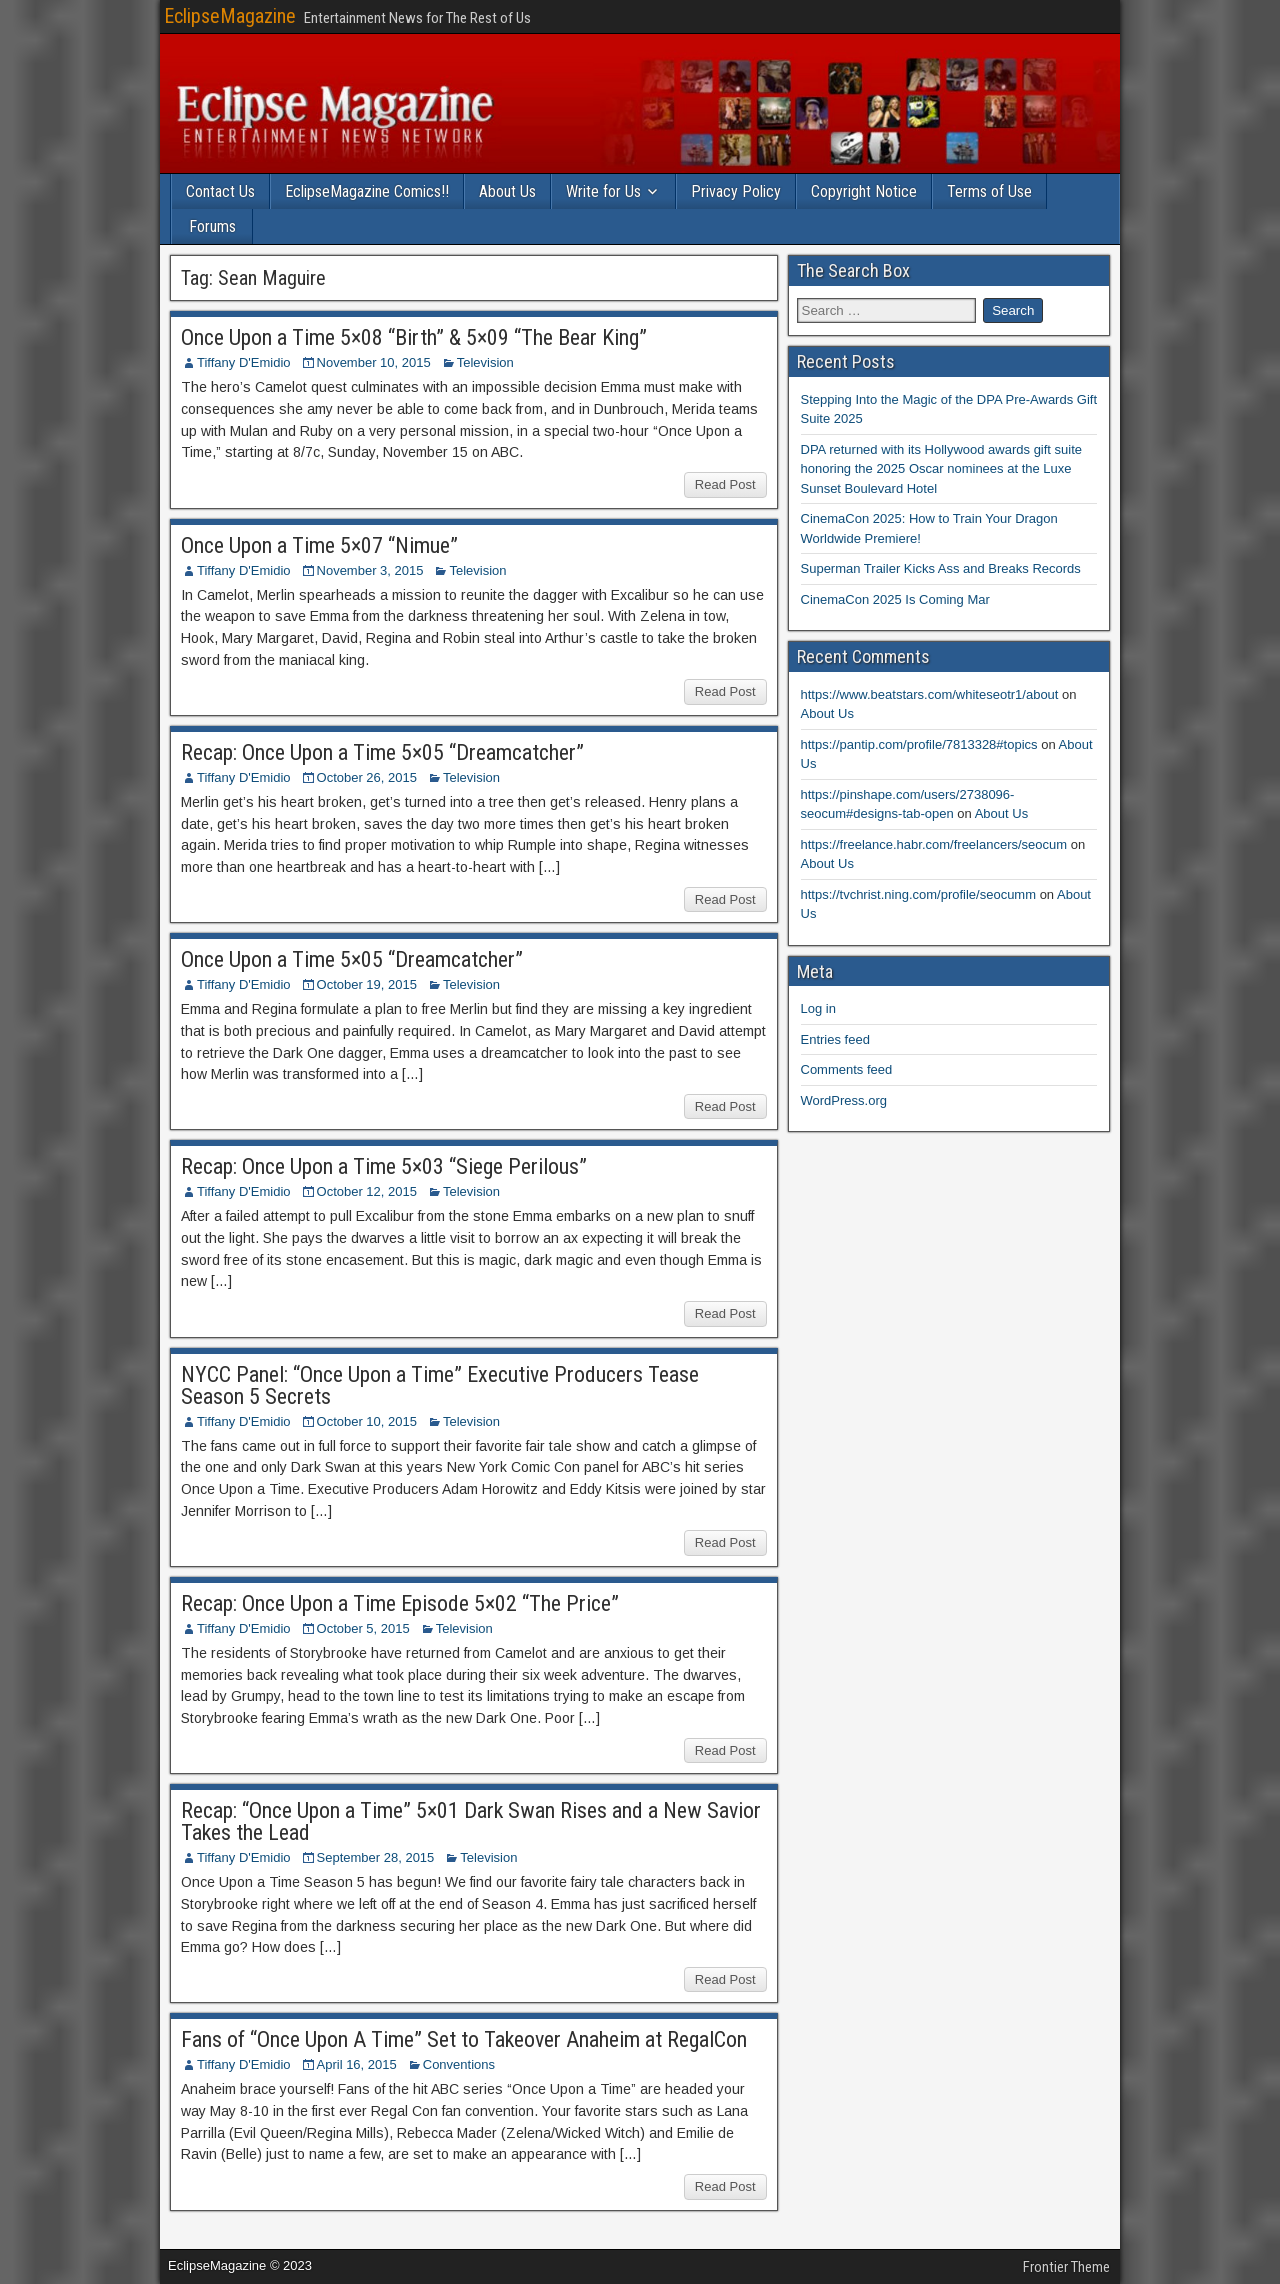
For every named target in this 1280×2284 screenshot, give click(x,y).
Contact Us (220, 191)
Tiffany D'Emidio (244, 362)
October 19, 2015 (367, 984)
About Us (507, 191)
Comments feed (847, 1069)
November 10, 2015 (374, 362)
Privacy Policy (736, 191)
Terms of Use (989, 191)
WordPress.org (844, 1100)
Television (485, 362)
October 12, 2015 (367, 1191)
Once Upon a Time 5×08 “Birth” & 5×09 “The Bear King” (414, 337)
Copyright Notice (864, 191)
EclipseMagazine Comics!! (367, 191)
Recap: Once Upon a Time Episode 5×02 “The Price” (400, 1603)
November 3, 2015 (370, 570)
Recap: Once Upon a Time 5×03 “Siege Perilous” (384, 1166)
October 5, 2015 (363, 1628)
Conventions (459, 2064)
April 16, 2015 (357, 2064)
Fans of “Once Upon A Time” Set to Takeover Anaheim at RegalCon (464, 2039)
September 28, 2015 (376, 1857)
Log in (818, 1008)
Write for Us (603, 191)
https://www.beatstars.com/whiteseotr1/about (930, 694)
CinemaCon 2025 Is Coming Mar (895, 599)
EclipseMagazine (230, 16)
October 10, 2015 (367, 1421)
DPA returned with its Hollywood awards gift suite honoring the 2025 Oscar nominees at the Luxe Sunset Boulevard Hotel (942, 469)
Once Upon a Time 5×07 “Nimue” (319, 545)
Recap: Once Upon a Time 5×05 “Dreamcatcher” (382, 752)
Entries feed (835, 1039)
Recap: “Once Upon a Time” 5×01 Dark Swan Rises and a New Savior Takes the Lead (471, 1821)
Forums (212, 226)
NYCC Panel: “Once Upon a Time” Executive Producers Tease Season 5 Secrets (440, 1385)
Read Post (725, 484)
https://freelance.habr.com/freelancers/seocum (934, 844)
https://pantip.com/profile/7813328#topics (919, 744)
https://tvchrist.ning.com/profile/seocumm (919, 894)
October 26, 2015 (367, 777)
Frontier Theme (1066, 2267)
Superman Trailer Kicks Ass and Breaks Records (941, 568)
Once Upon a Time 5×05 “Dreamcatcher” (352, 959)
